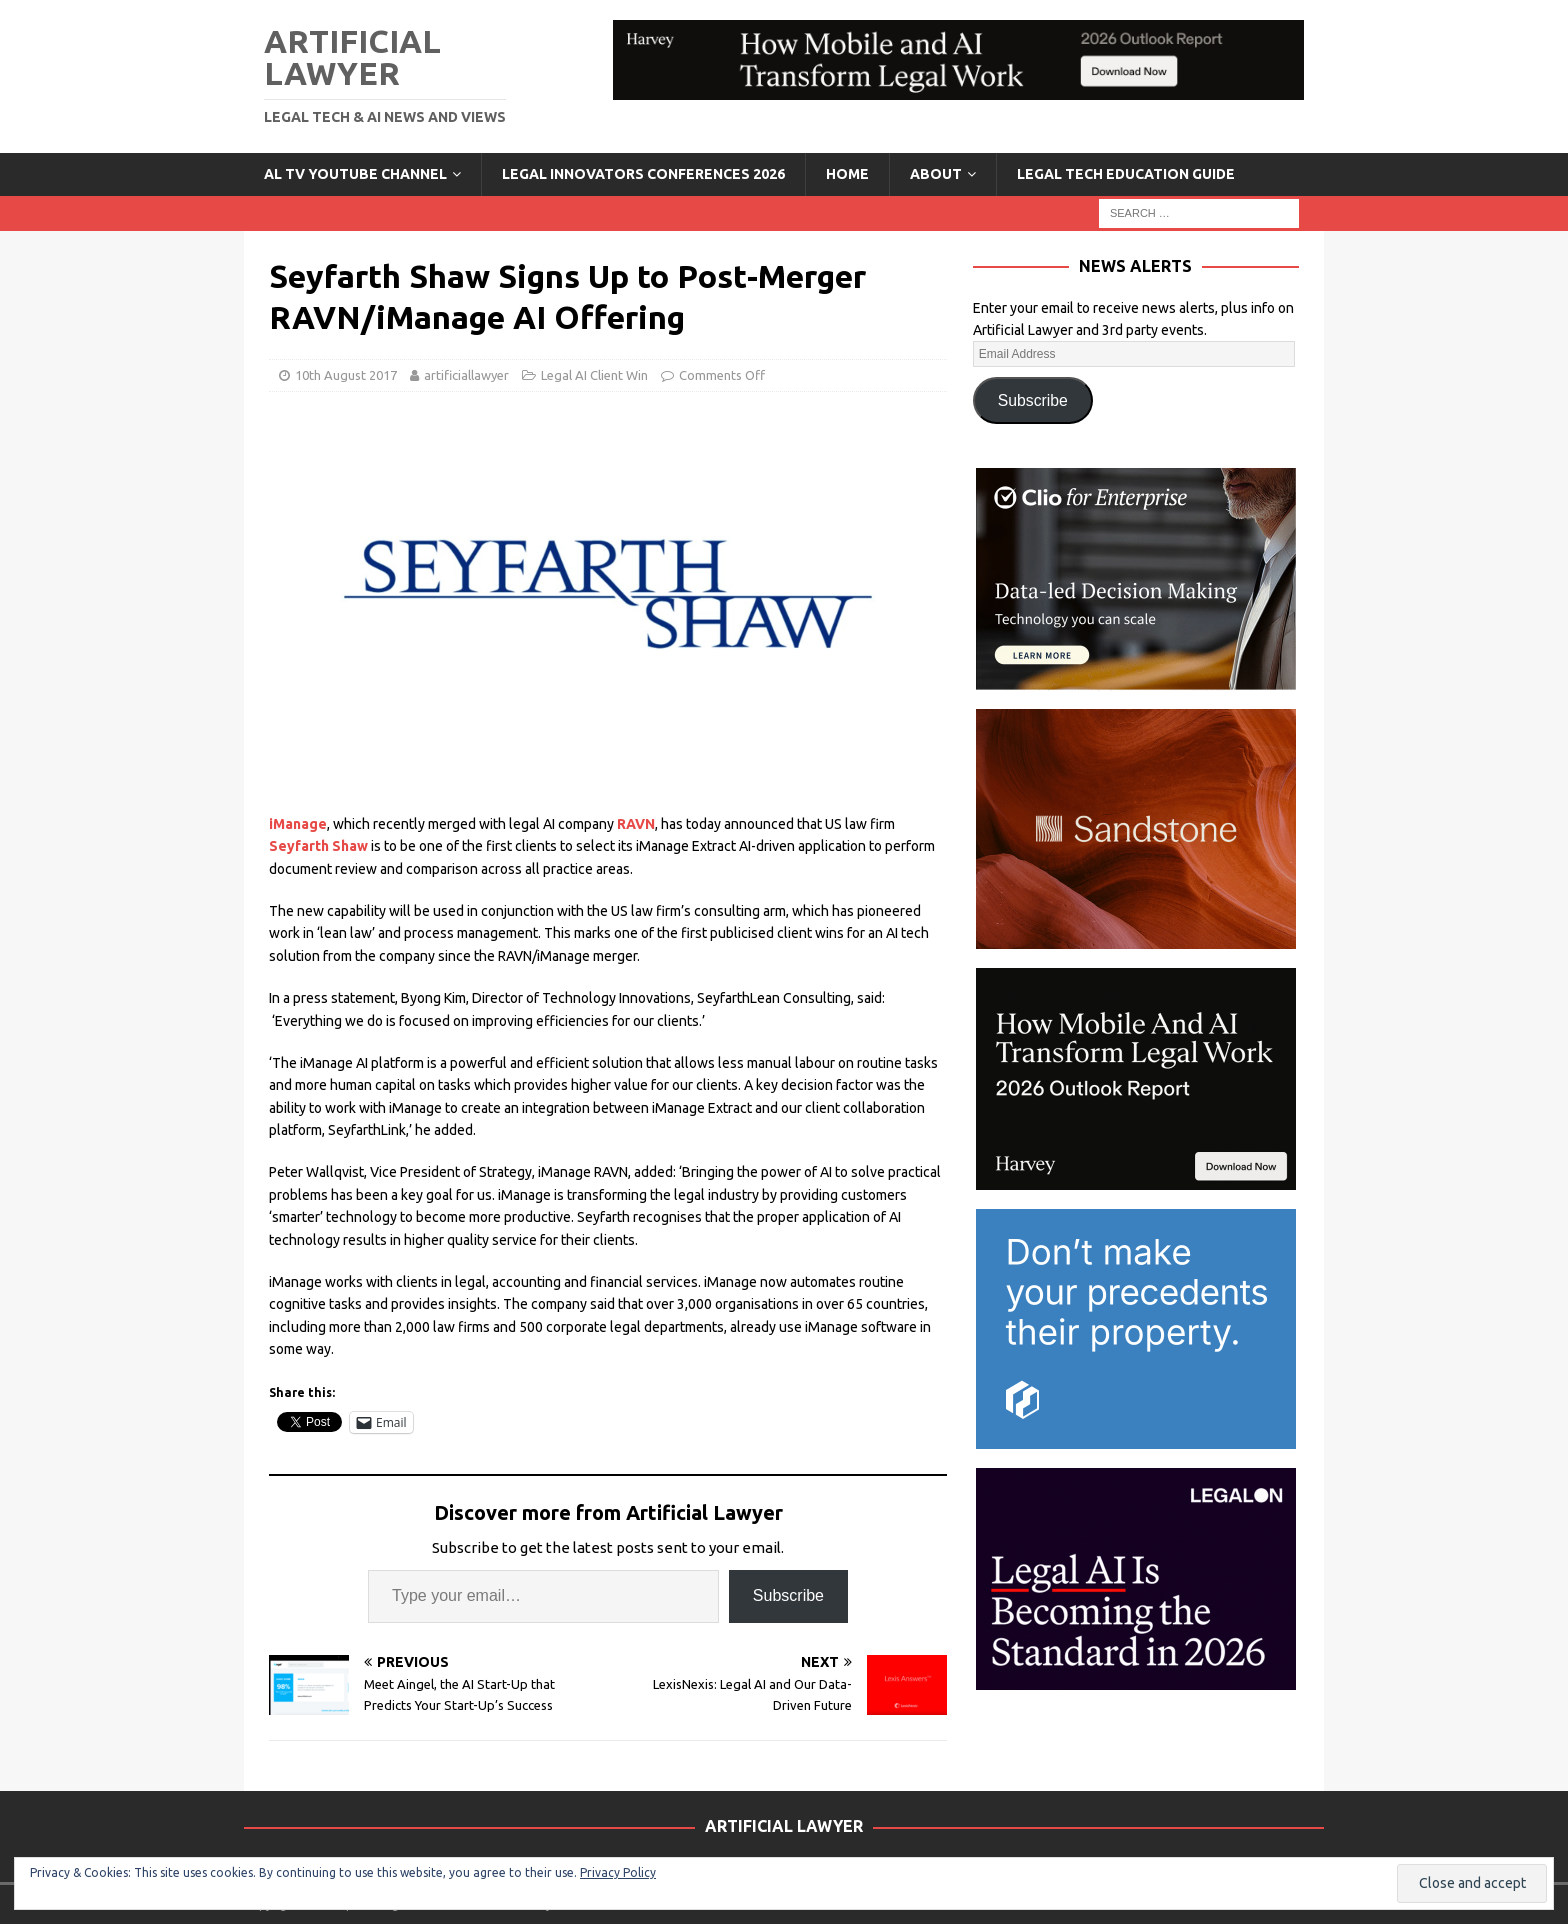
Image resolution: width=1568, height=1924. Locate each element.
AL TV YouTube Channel (355, 174)
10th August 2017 (346, 375)
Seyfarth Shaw (318, 846)
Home (847, 174)
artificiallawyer (466, 375)
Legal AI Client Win (594, 375)
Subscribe (788, 1595)
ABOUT (936, 174)
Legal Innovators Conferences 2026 (643, 174)
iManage (298, 824)
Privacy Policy (618, 1872)
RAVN (636, 824)
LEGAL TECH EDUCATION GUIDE (1126, 174)
